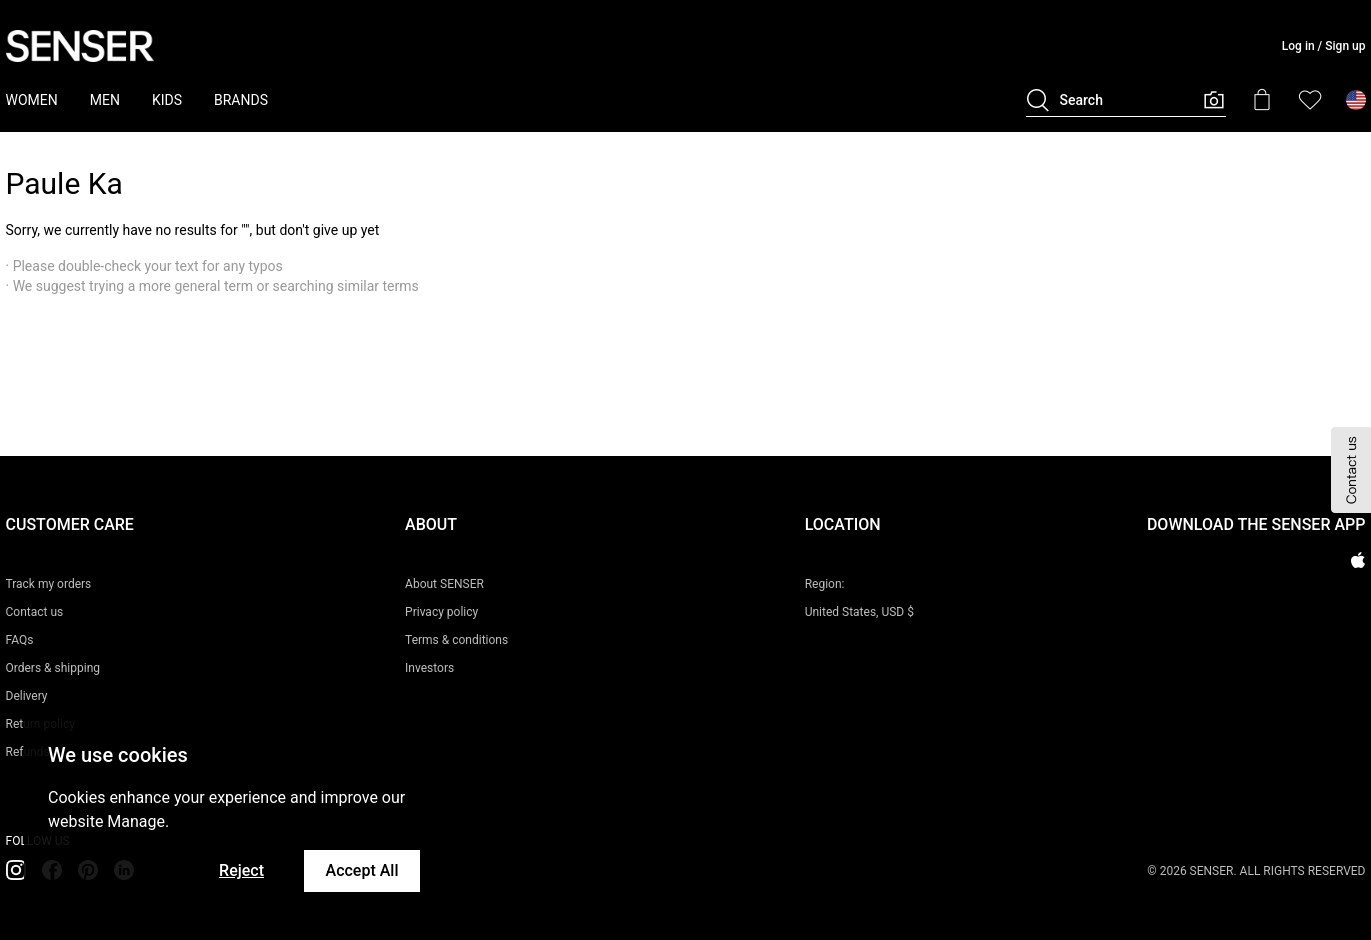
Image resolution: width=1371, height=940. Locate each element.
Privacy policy (441, 612)
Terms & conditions (456, 640)
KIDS (167, 100)
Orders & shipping (53, 668)
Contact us (35, 612)
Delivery (27, 696)
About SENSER (444, 584)
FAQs (20, 640)
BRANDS (241, 100)
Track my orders (49, 584)
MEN (105, 100)
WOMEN (32, 100)
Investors (429, 668)
